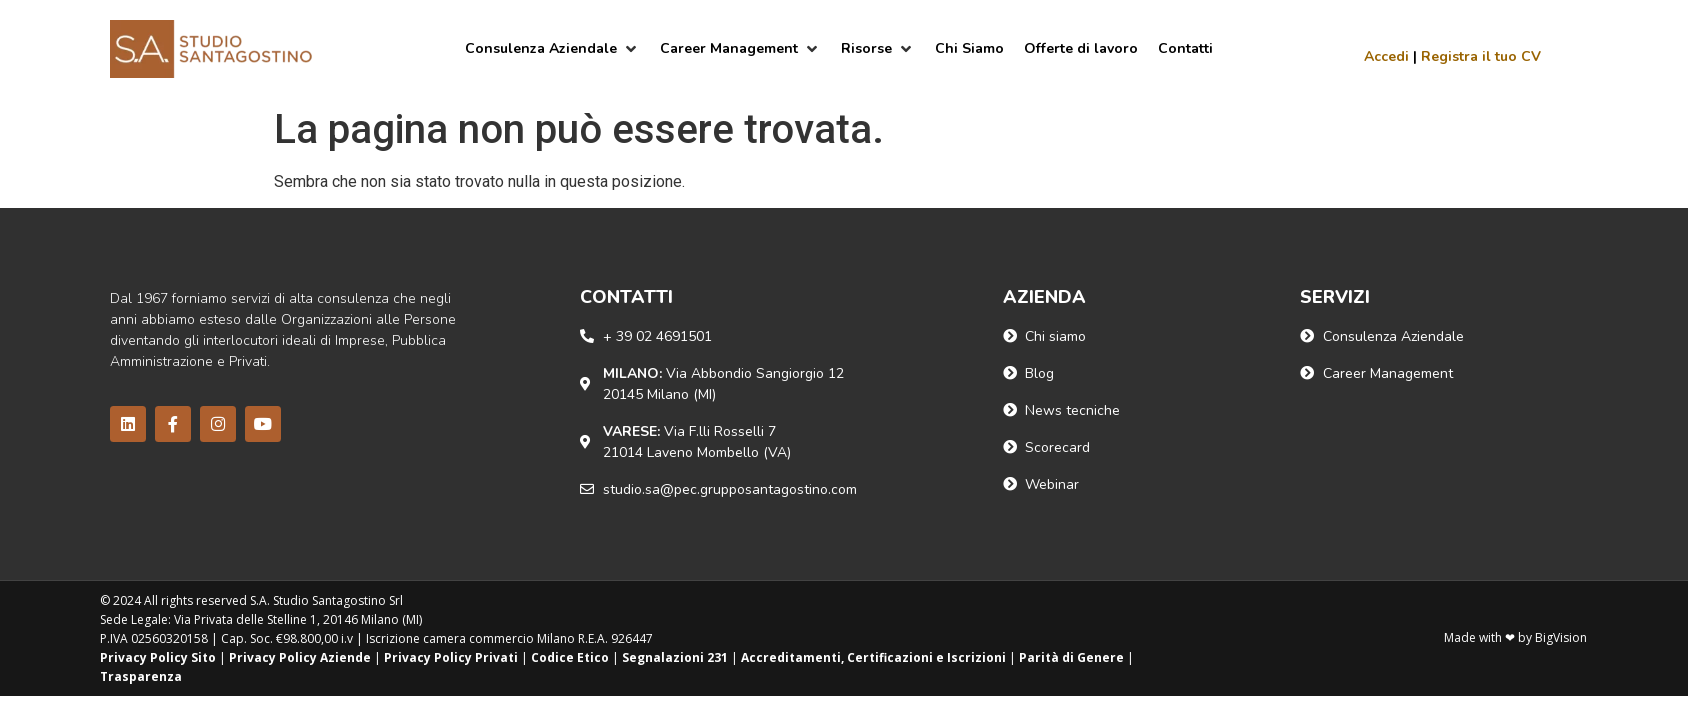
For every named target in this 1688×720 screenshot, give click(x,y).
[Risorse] (878, 48)
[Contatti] (1185, 48)
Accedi (1386, 56)
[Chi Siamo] (969, 48)
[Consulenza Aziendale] (552, 48)
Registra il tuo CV (1481, 56)
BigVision (1561, 637)
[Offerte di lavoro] (1081, 48)
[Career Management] (740, 48)
